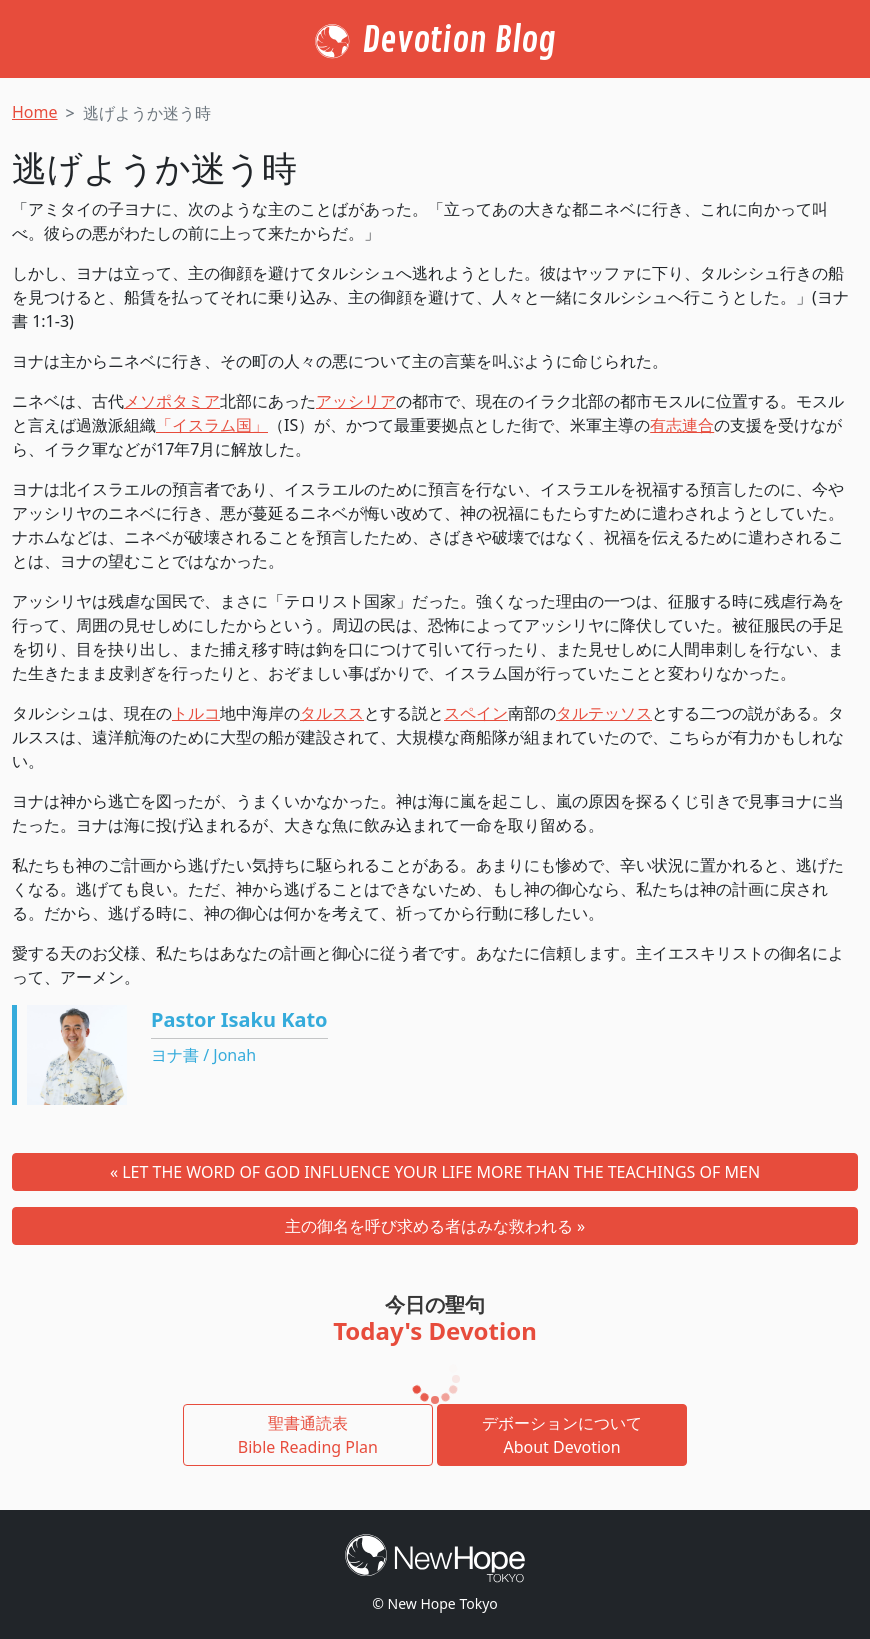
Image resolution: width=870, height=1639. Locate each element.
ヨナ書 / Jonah (203, 1055)
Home (35, 112)
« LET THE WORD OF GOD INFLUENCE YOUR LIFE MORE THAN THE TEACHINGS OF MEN (435, 1172)
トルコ (196, 713)
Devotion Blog (459, 41)
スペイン (476, 713)
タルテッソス (604, 713)
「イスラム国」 (212, 425)
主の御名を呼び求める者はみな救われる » (435, 1226)
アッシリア (356, 401)
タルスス (332, 713)
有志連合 (682, 425)
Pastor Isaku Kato (239, 1019)
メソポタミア (172, 401)
